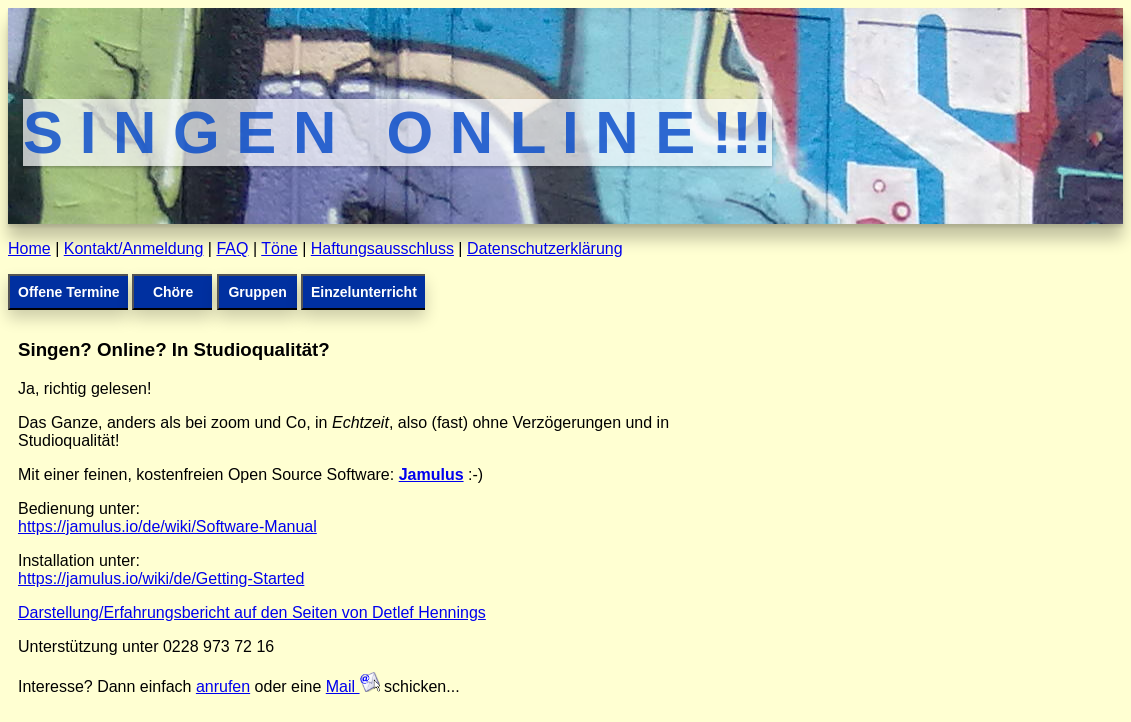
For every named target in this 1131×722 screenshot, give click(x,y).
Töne (279, 248)
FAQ (232, 248)
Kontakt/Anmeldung (134, 248)
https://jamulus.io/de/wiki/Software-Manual (167, 526)
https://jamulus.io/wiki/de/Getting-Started (161, 578)
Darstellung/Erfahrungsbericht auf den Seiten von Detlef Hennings (252, 612)
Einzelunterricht (364, 292)
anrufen (223, 686)
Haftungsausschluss (382, 248)
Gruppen (257, 292)
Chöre (173, 292)
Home (29, 248)
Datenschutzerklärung (545, 248)
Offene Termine (69, 292)
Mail (353, 686)
